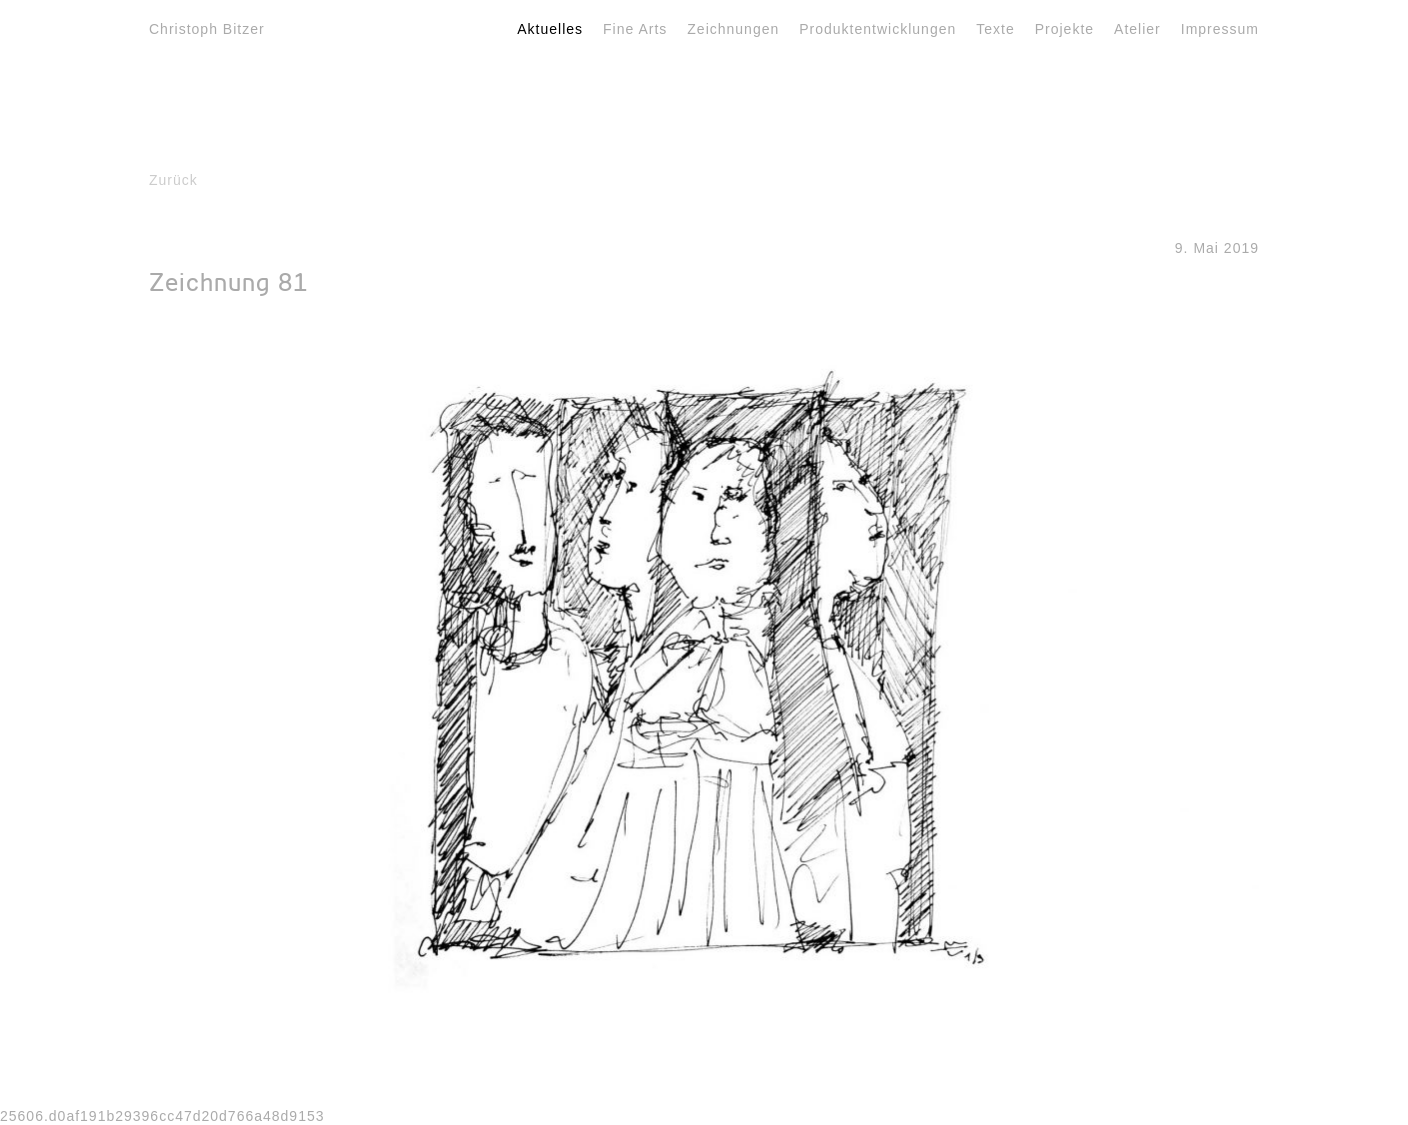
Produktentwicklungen (877, 29)
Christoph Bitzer (207, 29)
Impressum (1220, 29)
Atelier (1137, 29)
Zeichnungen (733, 29)
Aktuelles (550, 29)
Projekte (1064, 29)
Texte (995, 29)
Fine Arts (635, 29)
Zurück (173, 180)
